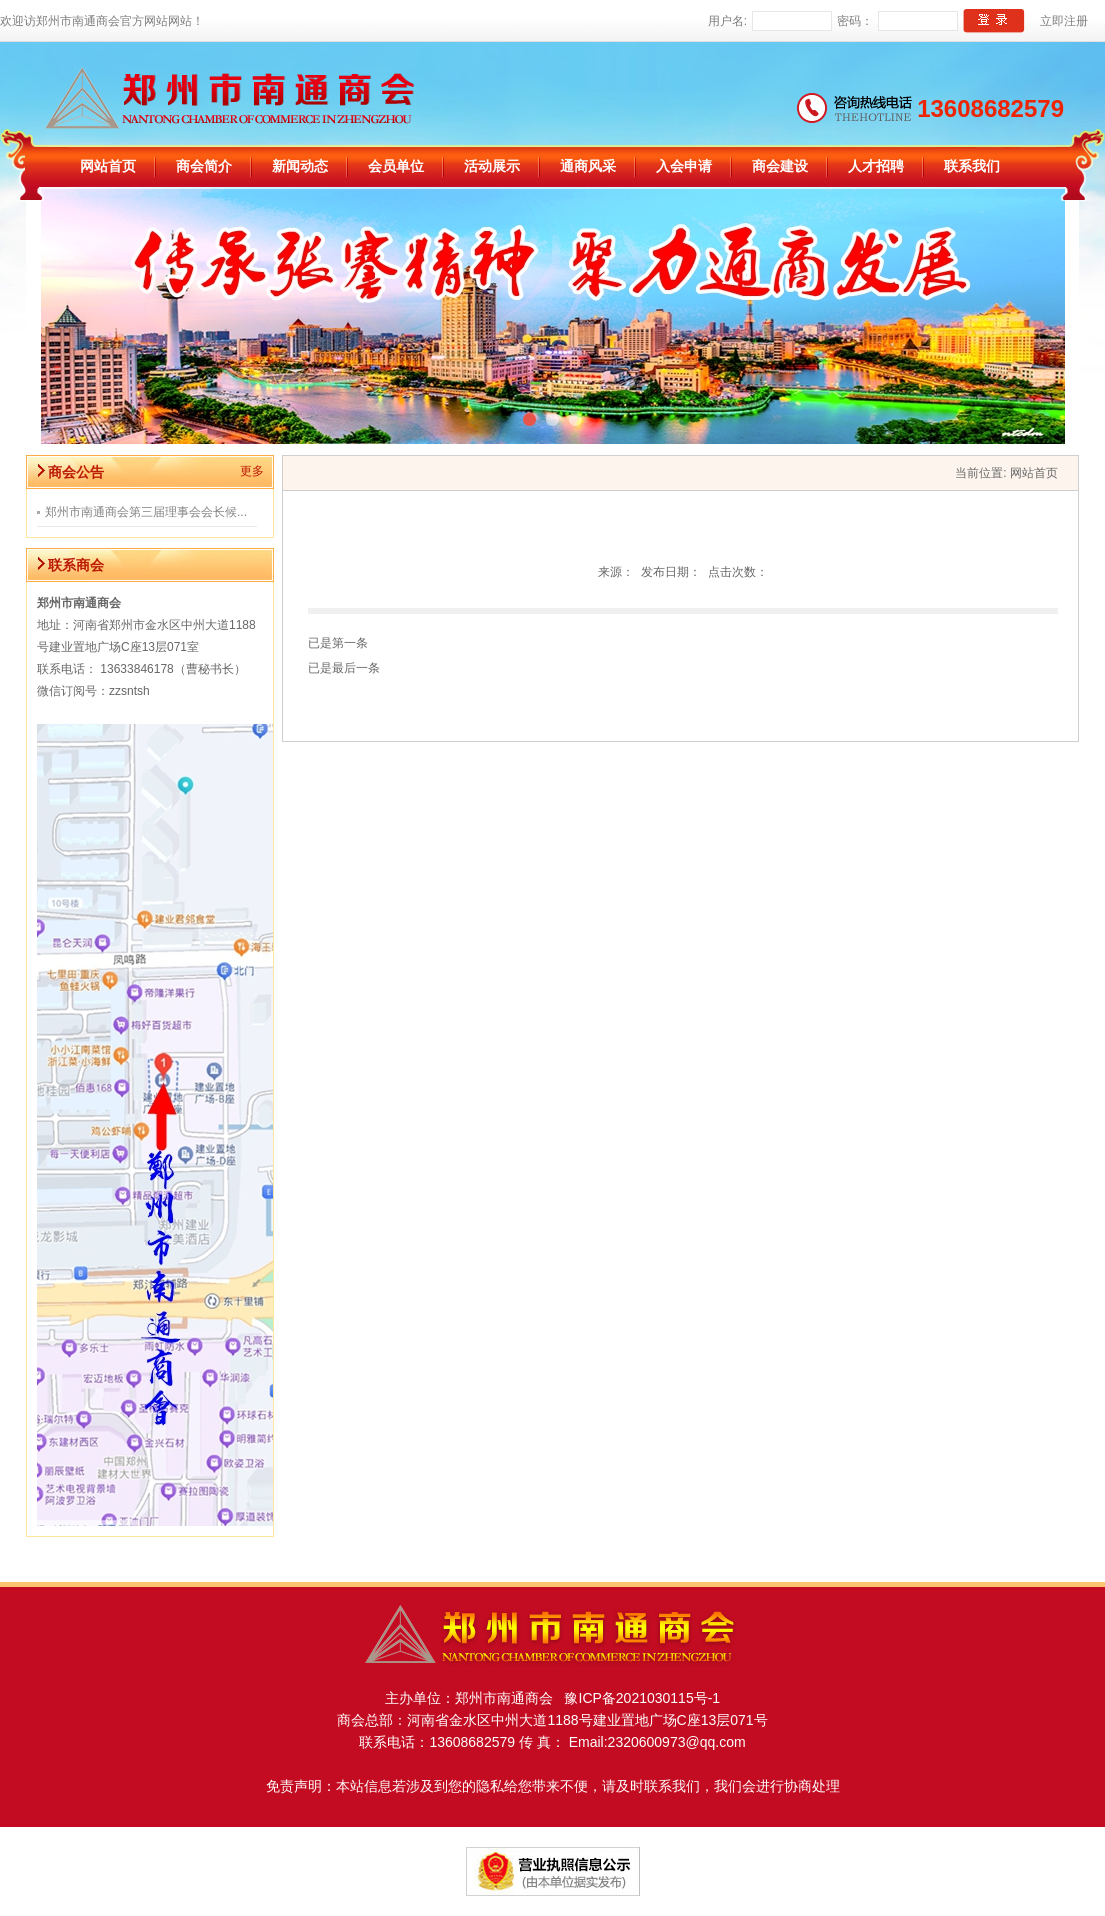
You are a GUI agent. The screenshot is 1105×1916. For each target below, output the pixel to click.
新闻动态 (300, 166)
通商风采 (588, 166)
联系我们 (972, 166)
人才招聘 (876, 166)
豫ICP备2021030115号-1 (636, 1698)
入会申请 (684, 166)
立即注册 (1064, 21)
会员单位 (396, 166)
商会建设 (780, 166)
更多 (252, 471)
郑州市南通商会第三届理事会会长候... (146, 512)
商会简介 (204, 166)
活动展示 (492, 166)
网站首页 (108, 166)
